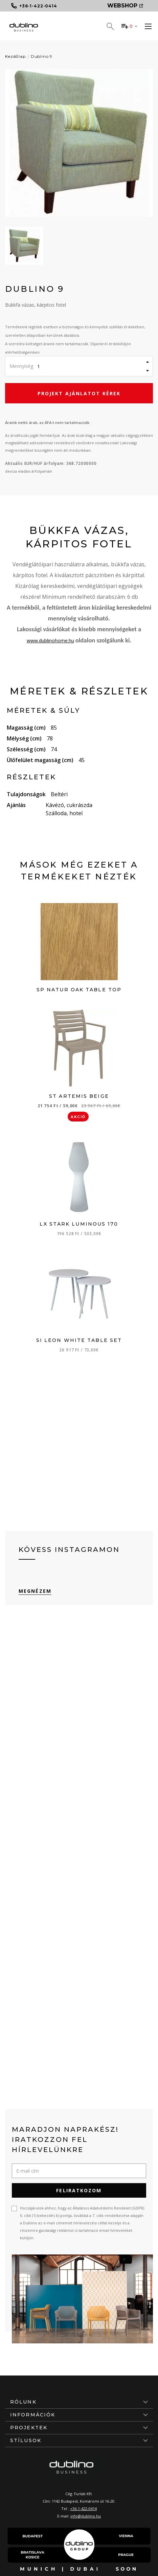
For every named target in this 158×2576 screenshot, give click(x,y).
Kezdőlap (15, 56)
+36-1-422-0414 (83, 2508)
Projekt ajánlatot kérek (79, 393)
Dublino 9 (42, 56)
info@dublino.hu (85, 2516)
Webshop (125, 5)
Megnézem (35, 1591)
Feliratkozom (78, 2190)
